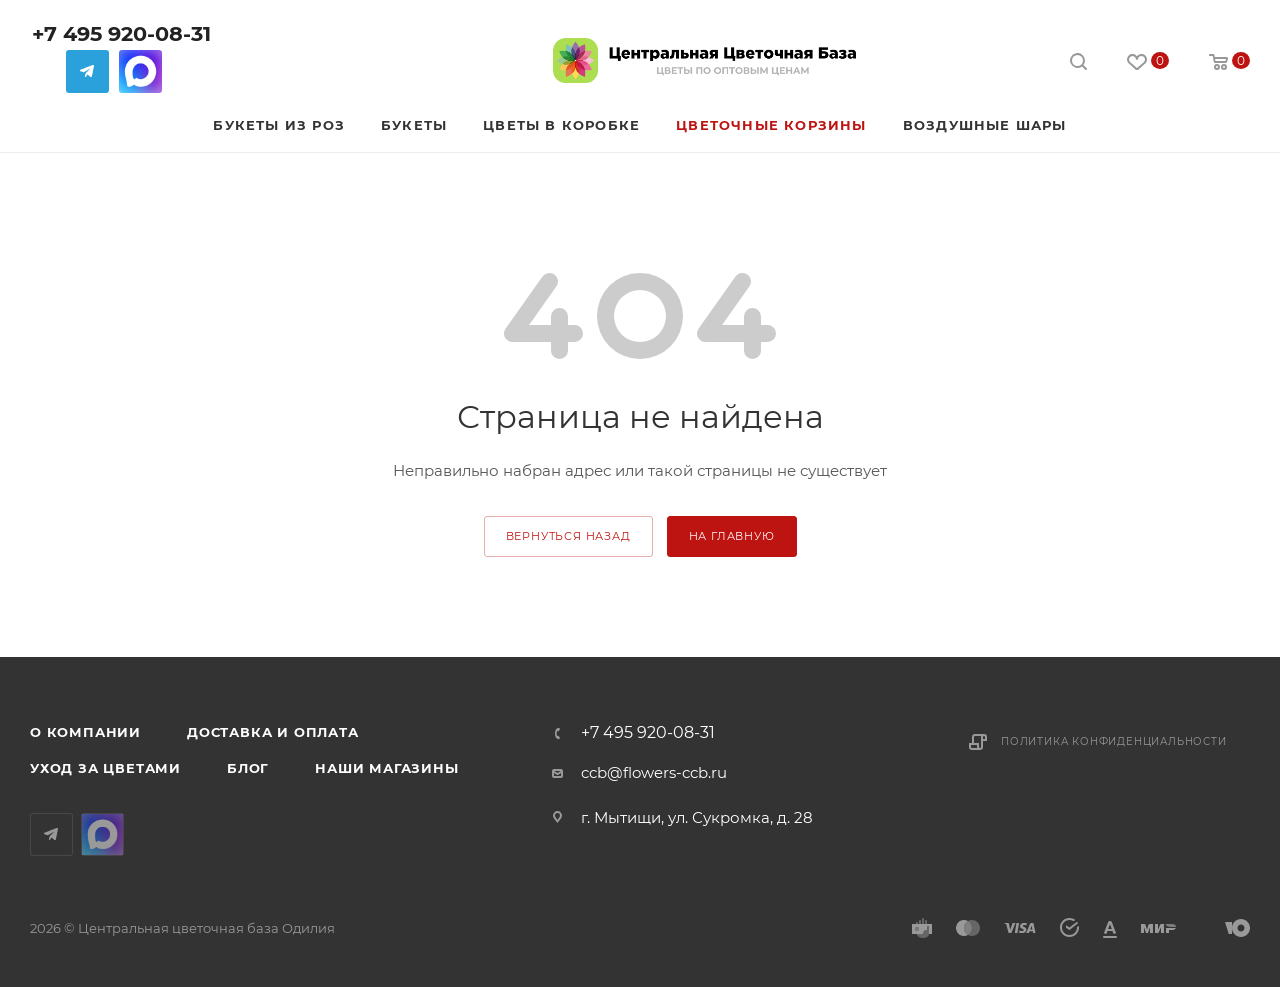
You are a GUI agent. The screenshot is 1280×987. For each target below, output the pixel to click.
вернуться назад (568, 536)
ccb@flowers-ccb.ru (654, 772)
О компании (85, 732)
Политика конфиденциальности (1114, 741)
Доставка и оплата (273, 732)
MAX (140, 71)
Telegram (87, 71)
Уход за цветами (105, 768)
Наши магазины (386, 768)
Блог (248, 768)
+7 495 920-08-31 (121, 33)
